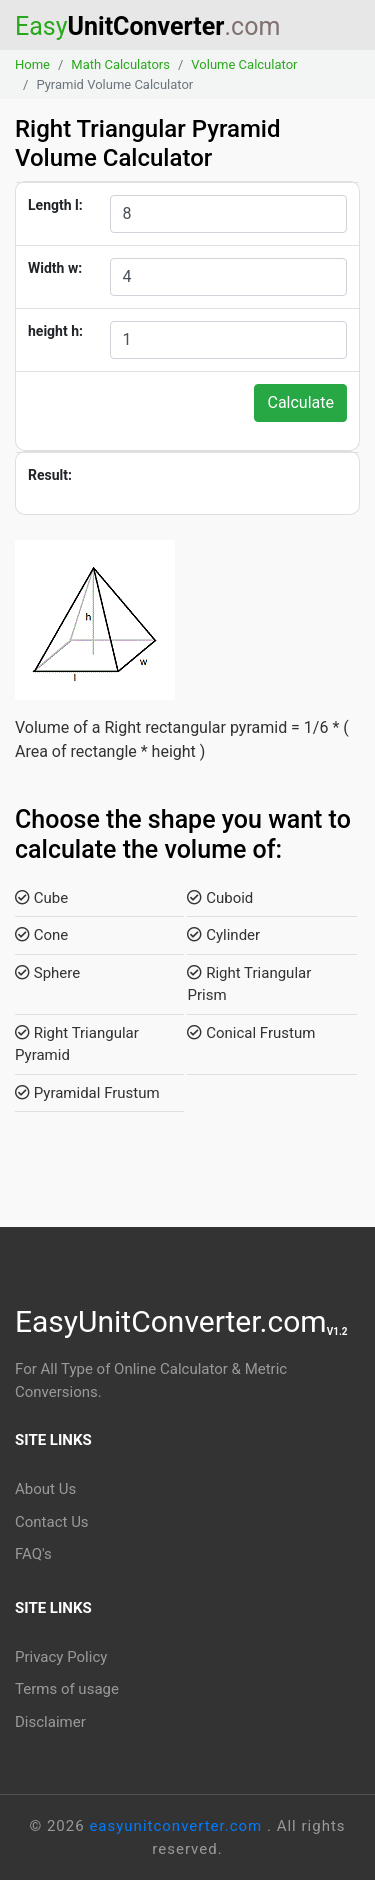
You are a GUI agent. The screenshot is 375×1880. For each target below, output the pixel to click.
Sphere (47, 973)
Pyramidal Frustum (87, 1093)
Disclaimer (50, 1722)
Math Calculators (120, 64)
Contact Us (52, 1522)
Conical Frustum (251, 1033)
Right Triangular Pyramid (77, 1044)
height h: (55, 331)
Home (32, 64)
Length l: (55, 205)
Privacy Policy (61, 1657)
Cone (41, 935)
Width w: (55, 268)
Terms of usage (67, 1689)
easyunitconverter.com (178, 1826)
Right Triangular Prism (249, 984)
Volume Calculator (244, 64)
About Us (45, 1489)
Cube (41, 898)
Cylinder (223, 935)
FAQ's (33, 1554)
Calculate (300, 402)
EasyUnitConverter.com (181, 1321)
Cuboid (220, 898)
